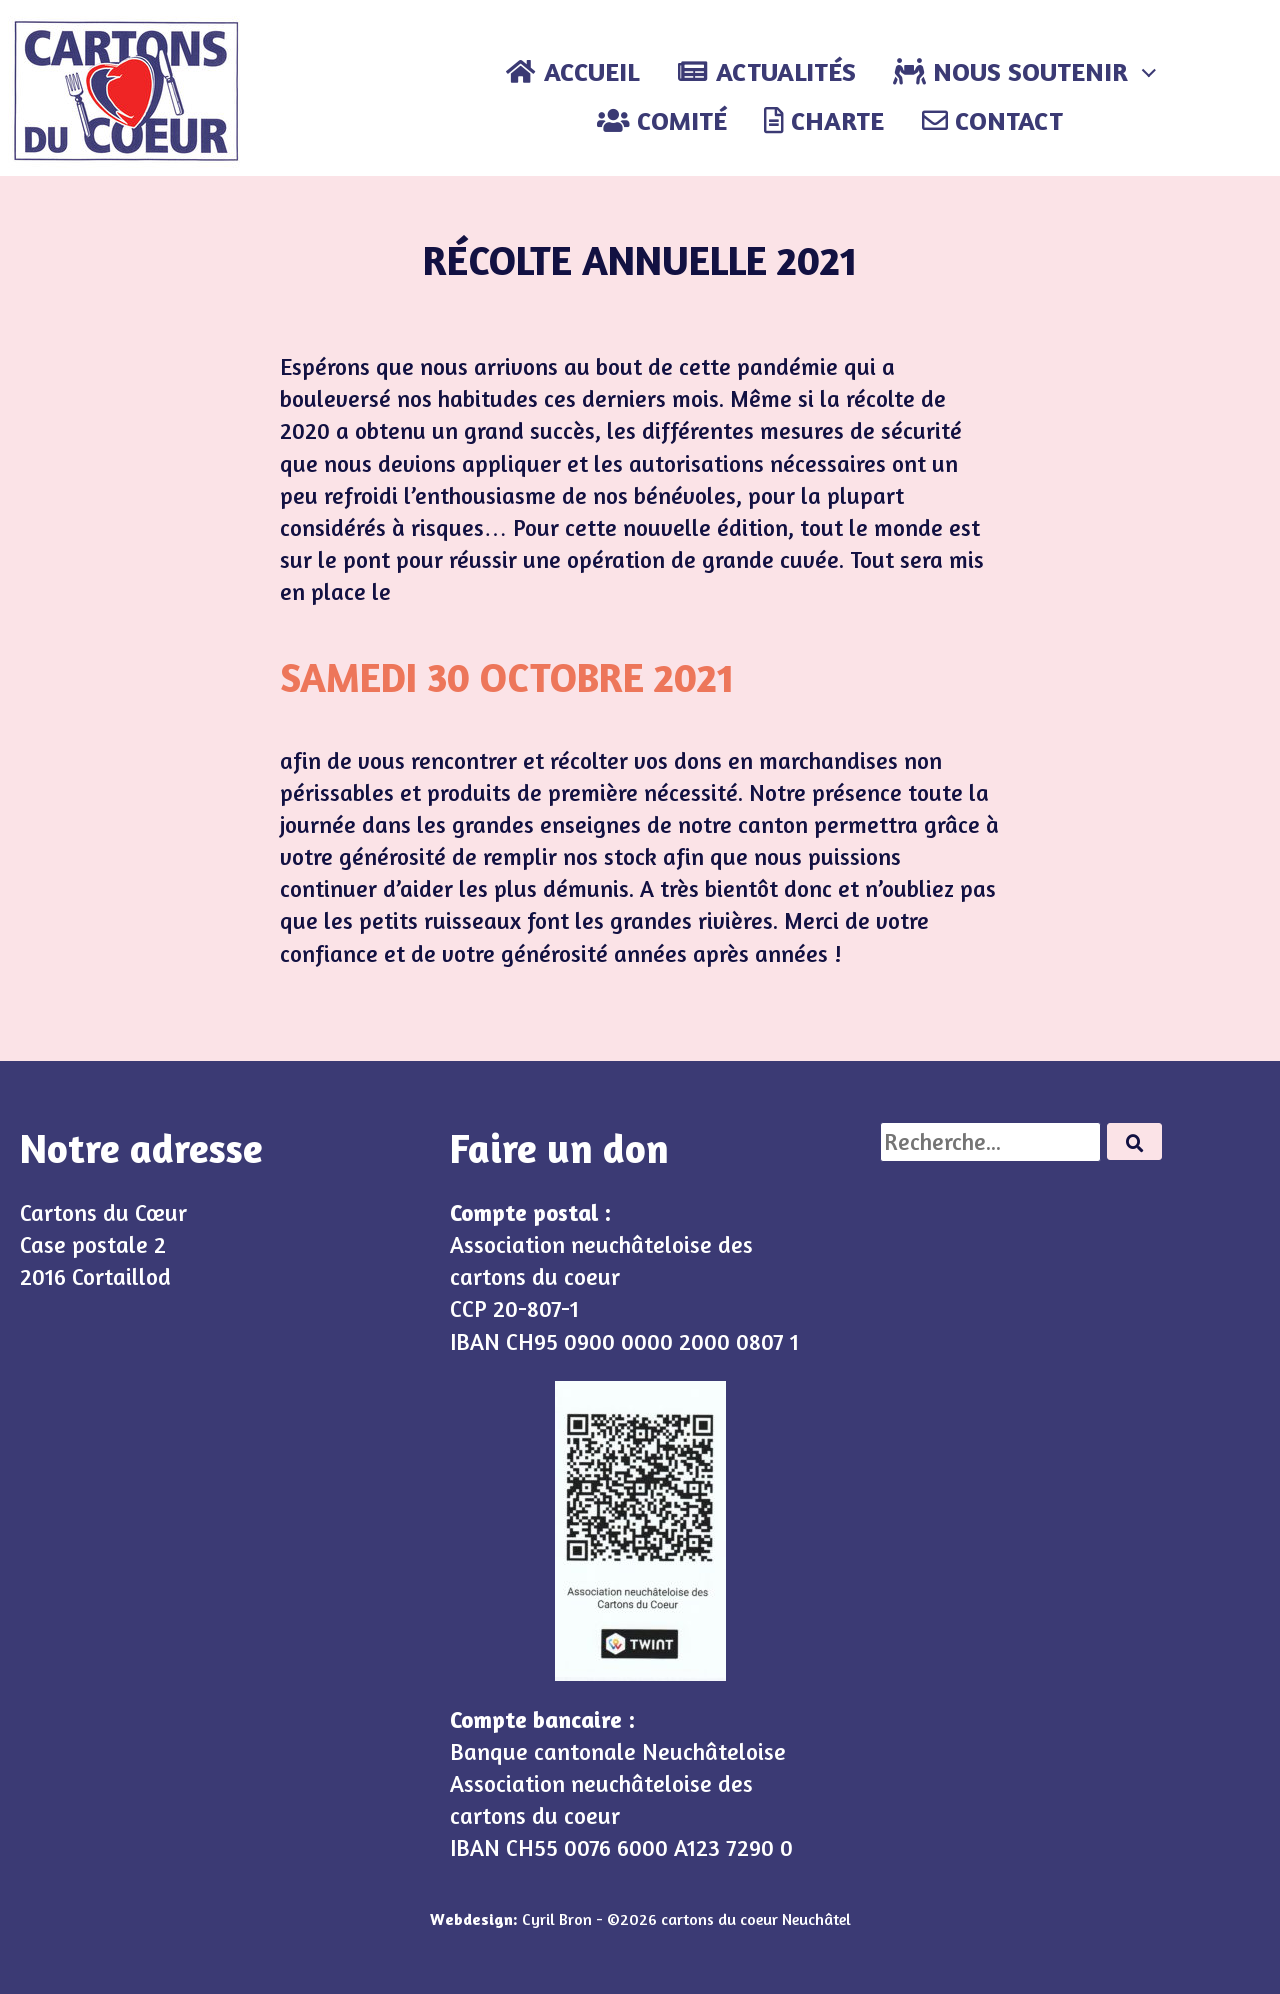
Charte (824, 120)
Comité (662, 120)
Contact (992, 120)
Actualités (766, 71)
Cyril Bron (557, 1919)
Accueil (571, 71)
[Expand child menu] (1149, 72)
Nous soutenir (1010, 71)
